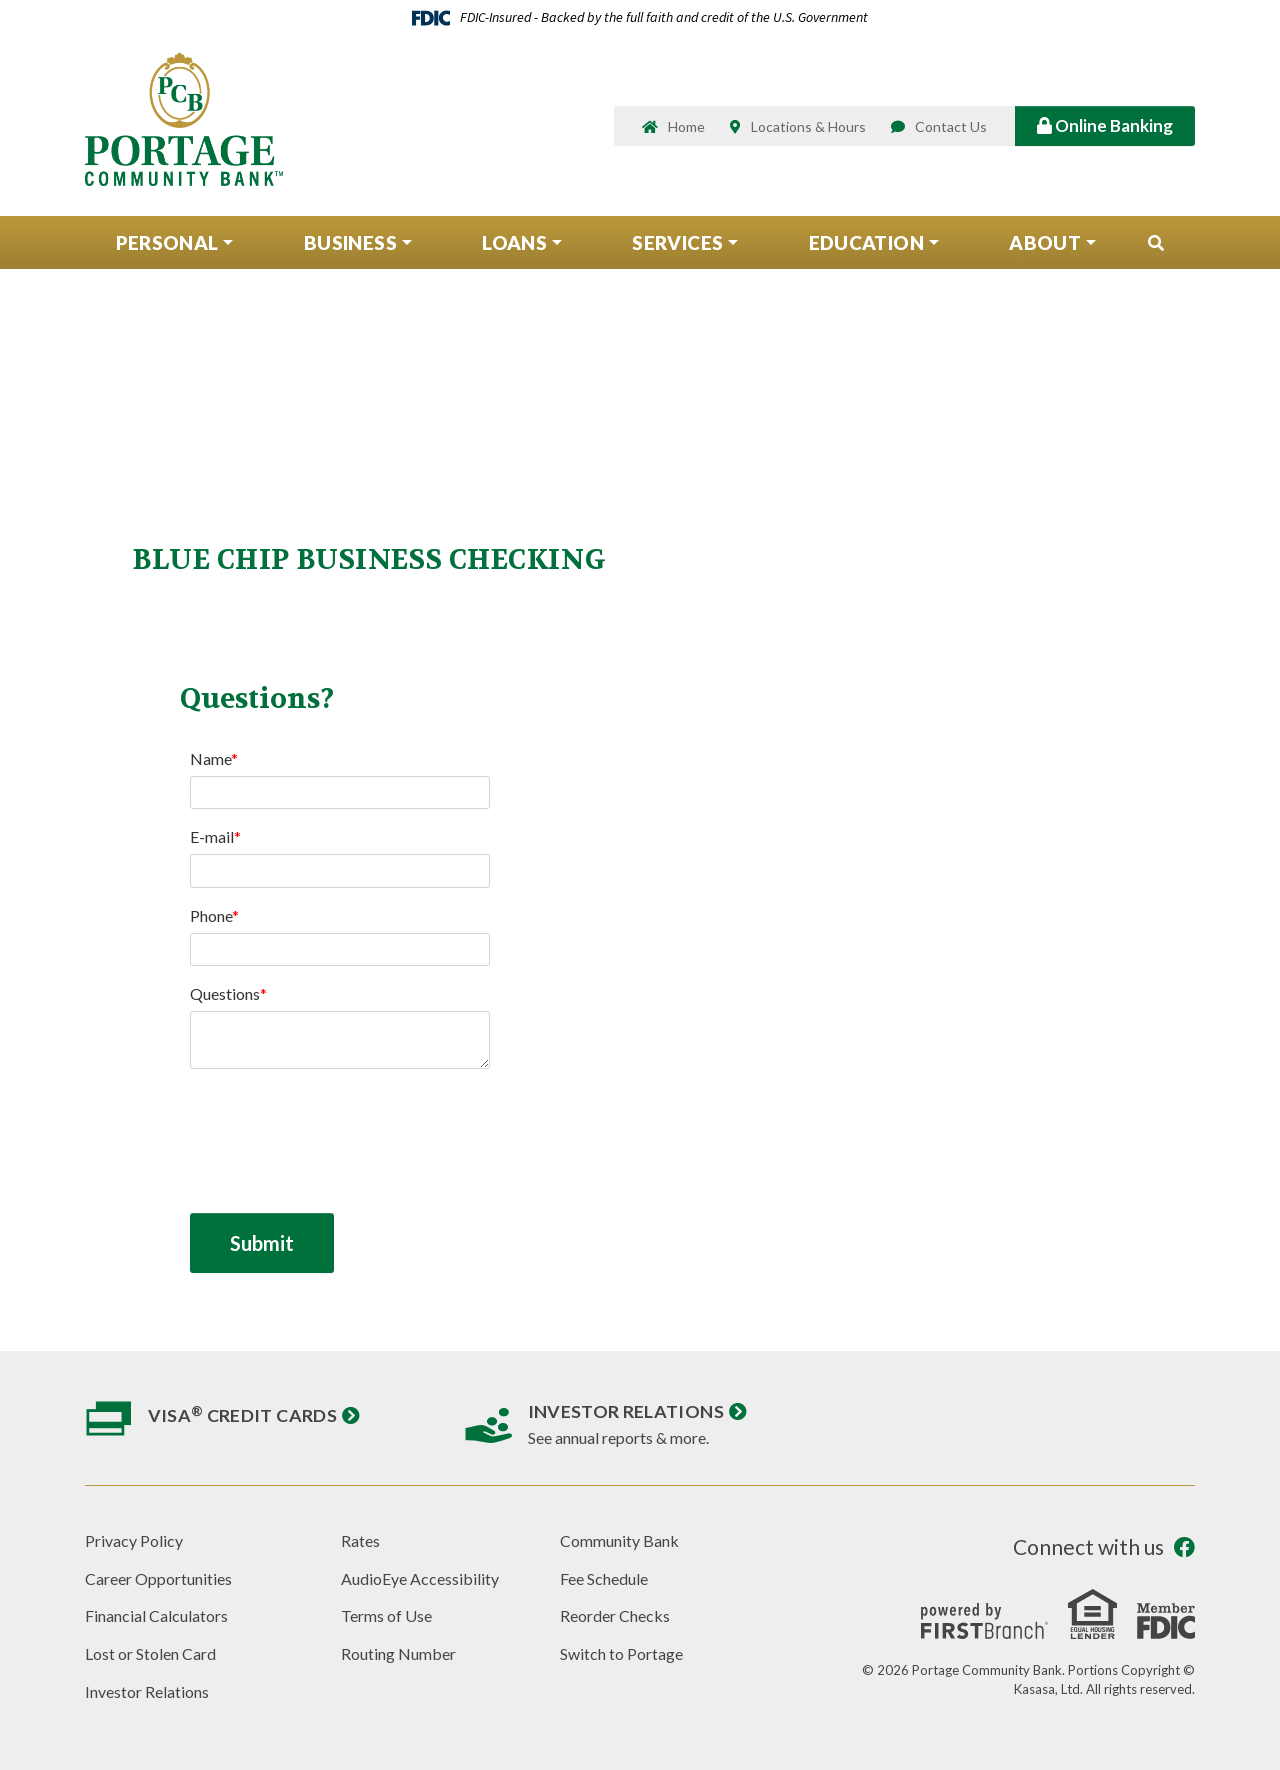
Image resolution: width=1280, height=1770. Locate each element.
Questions (225, 993)
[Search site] (1156, 245)
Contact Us (951, 127)
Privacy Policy (134, 1540)
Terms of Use (386, 1615)
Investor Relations (626, 1411)
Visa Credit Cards (243, 1415)
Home (686, 127)
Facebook (1184, 1547)
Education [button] (866, 243)
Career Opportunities (158, 1578)
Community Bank (619, 1540)
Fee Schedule (604, 1578)
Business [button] (350, 243)
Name (210, 758)
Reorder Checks (615, 1615)
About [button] (1045, 243)
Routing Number (398, 1653)
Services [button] (677, 243)
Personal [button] (167, 243)
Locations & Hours (808, 127)
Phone (211, 915)
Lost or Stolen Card (150, 1653)
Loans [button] (514, 243)
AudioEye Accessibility (420, 1578)
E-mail (212, 836)
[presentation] (342, 1130)
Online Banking (1105, 125)
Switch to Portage (621, 1653)
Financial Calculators (156, 1615)
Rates (360, 1540)
